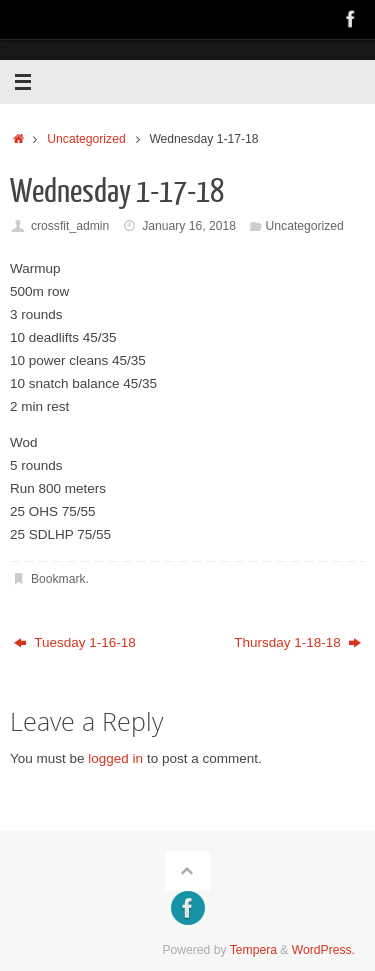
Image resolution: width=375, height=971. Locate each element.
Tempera (253, 950)
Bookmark (58, 579)
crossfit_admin (70, 226)
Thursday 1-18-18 (297, 642)
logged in (115, 758)
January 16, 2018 (189, 226)
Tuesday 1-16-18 (75, 642)
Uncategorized (86, 139)
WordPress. (323, 950)
